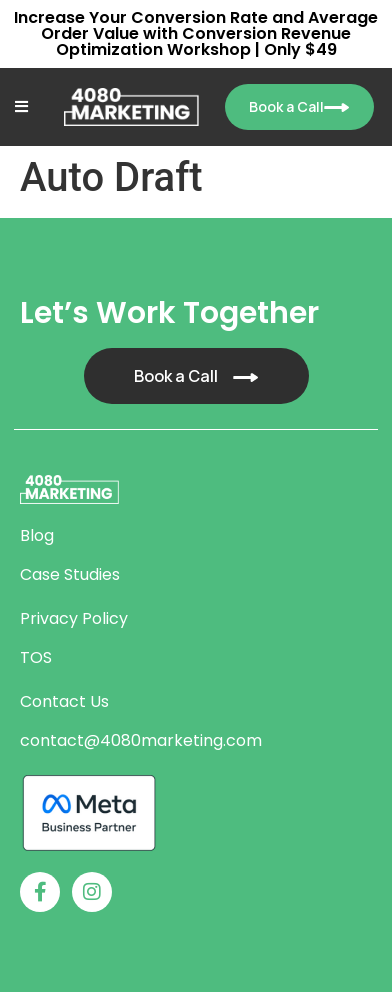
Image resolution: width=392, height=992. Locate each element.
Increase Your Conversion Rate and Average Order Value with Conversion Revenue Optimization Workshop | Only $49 (196, 33)
